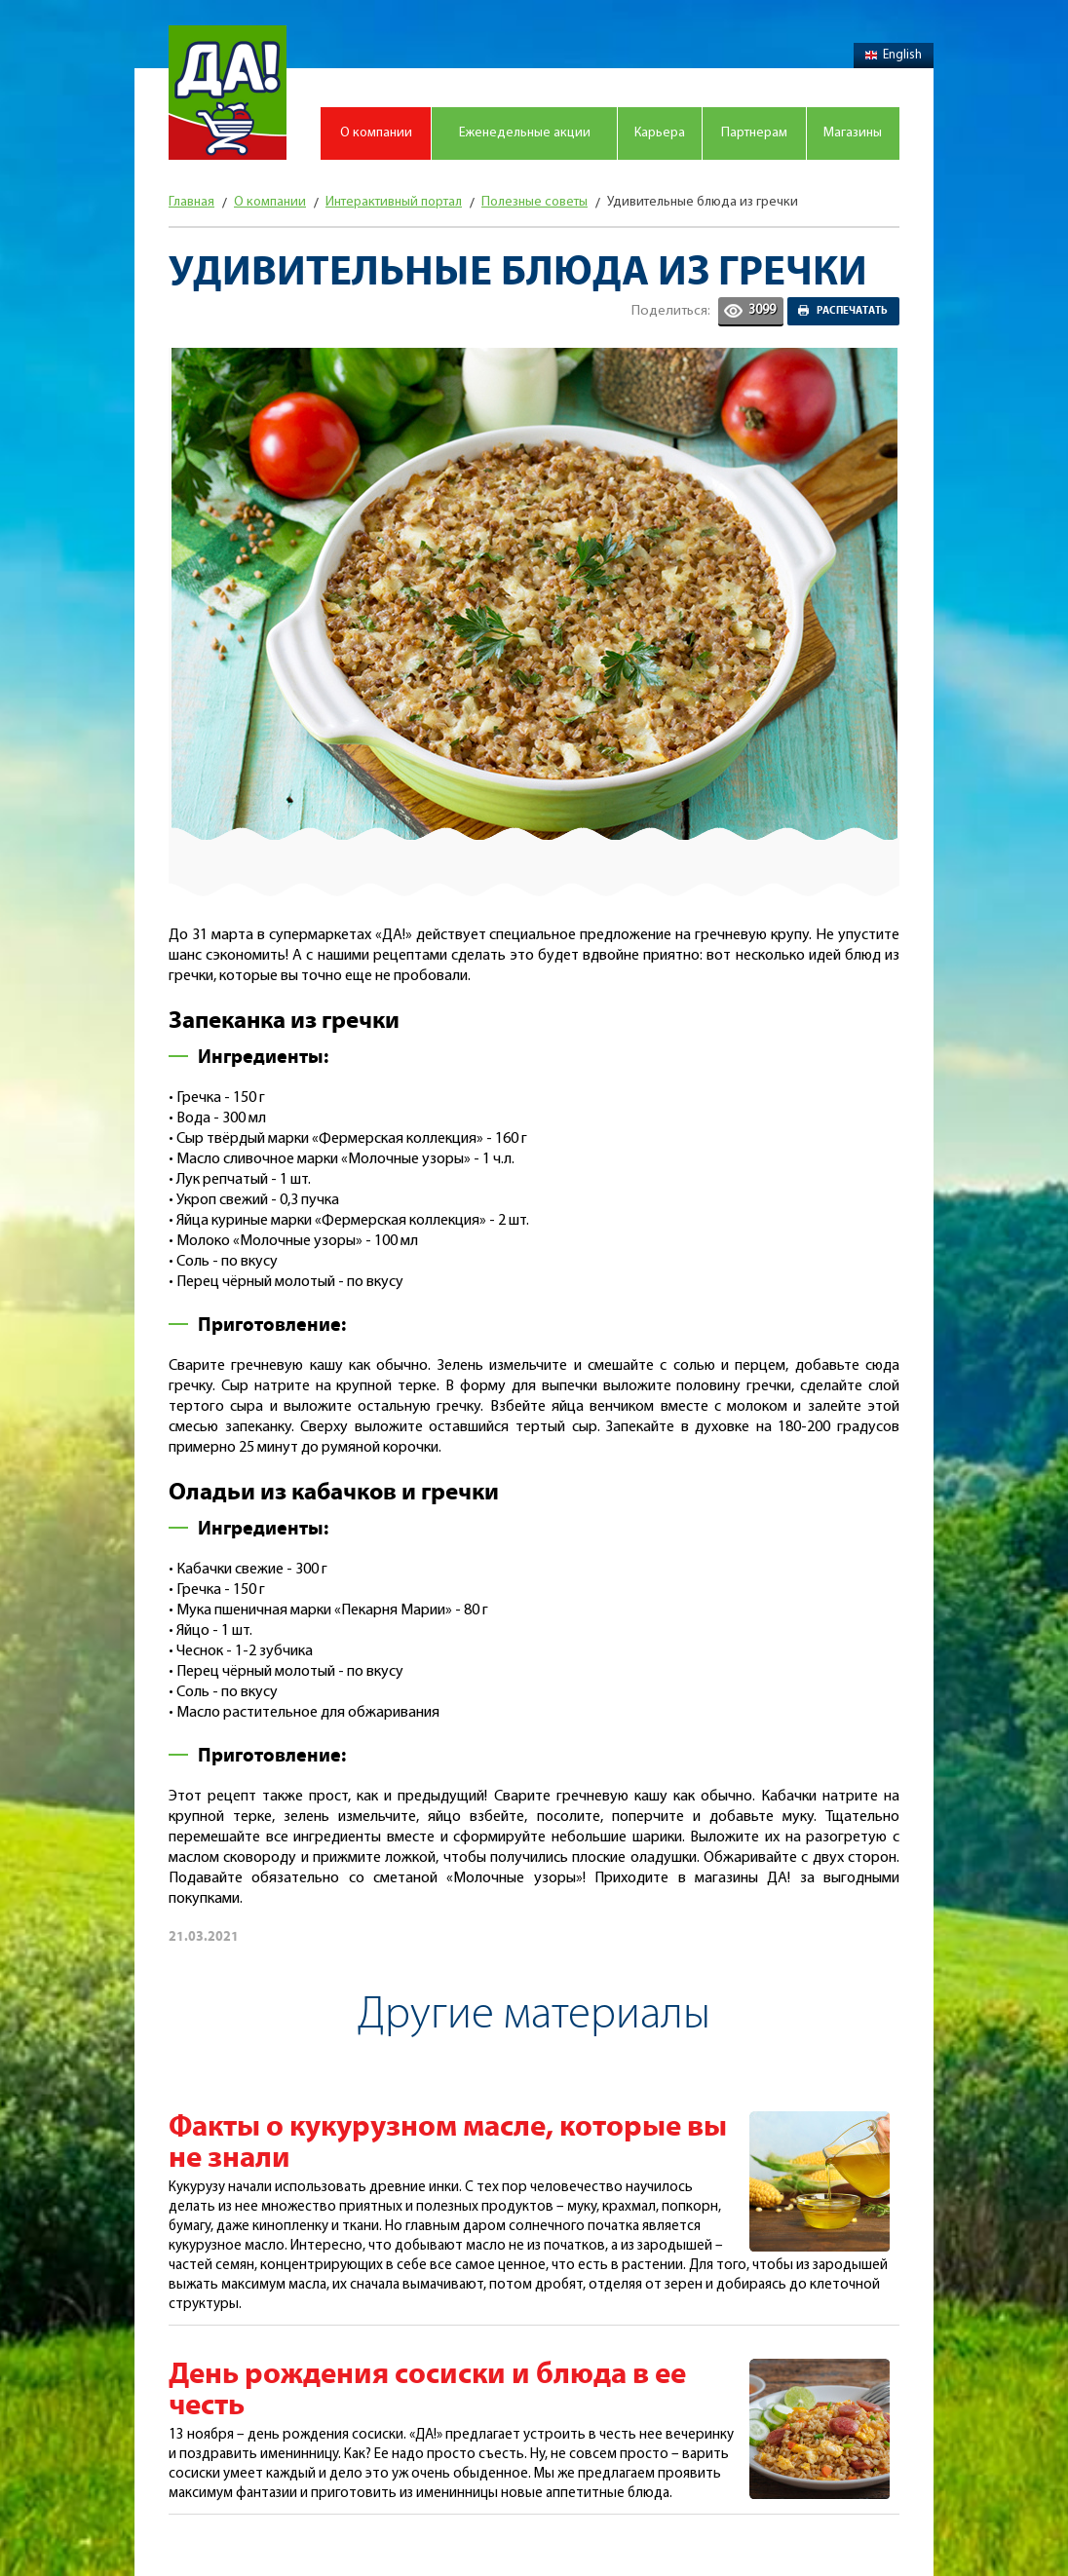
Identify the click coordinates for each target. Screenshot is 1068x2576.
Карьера (659, 133)
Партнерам (754, 133)
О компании (376, 133)
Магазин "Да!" (227, 92)
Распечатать (852, 311)
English (893, 55)
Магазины (852, 133)
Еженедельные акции (525, 133)
